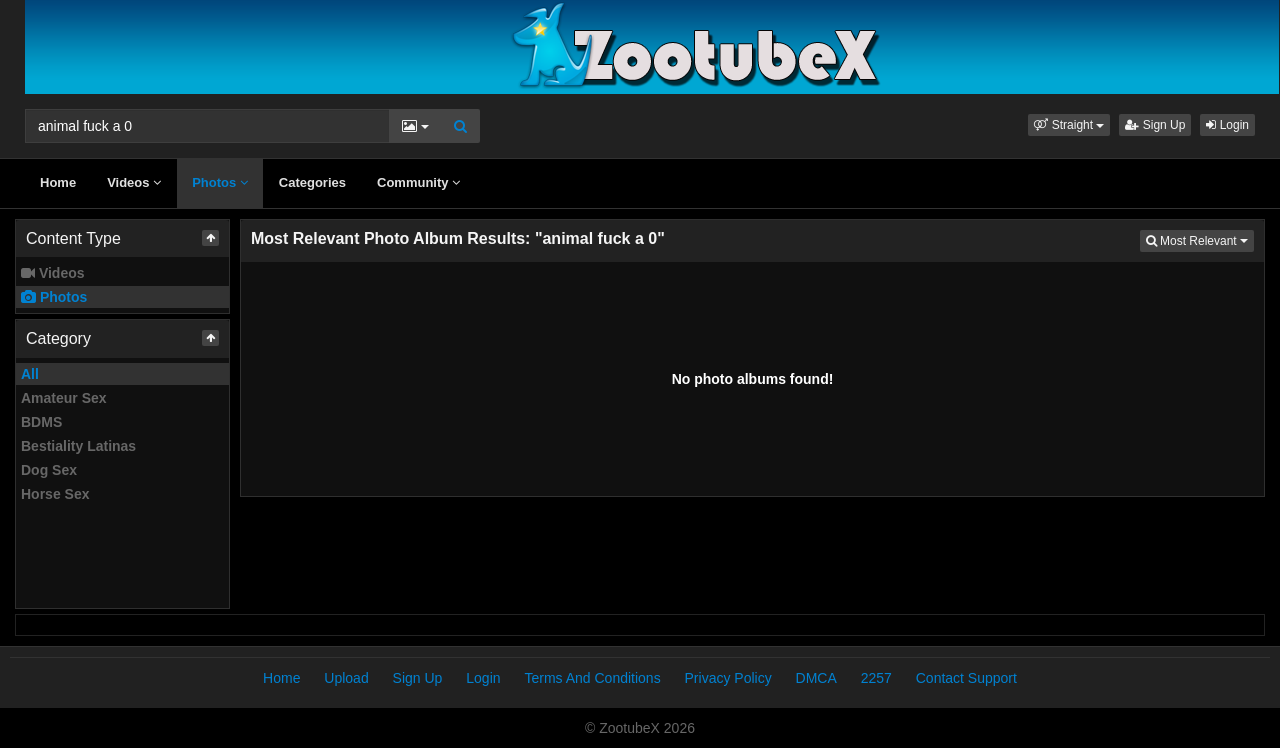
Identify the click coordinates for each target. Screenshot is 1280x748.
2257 (876, 678)
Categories (312, 182)
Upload (346, 678)
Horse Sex (55, 494)
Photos (220, 182)
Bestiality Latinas (78, 446)
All (30, 374)
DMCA (816, 678)
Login (1227, 125)
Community (418, 182)
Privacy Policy (728, 678)
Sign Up (1155, 125)
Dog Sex (49, 470)
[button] (1069, 125)
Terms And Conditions (592, 678)
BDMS (41, 422)
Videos (134, 182)
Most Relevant (1200, 239)
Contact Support (966, 678)
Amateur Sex (64, 398)
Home (58, 182)
